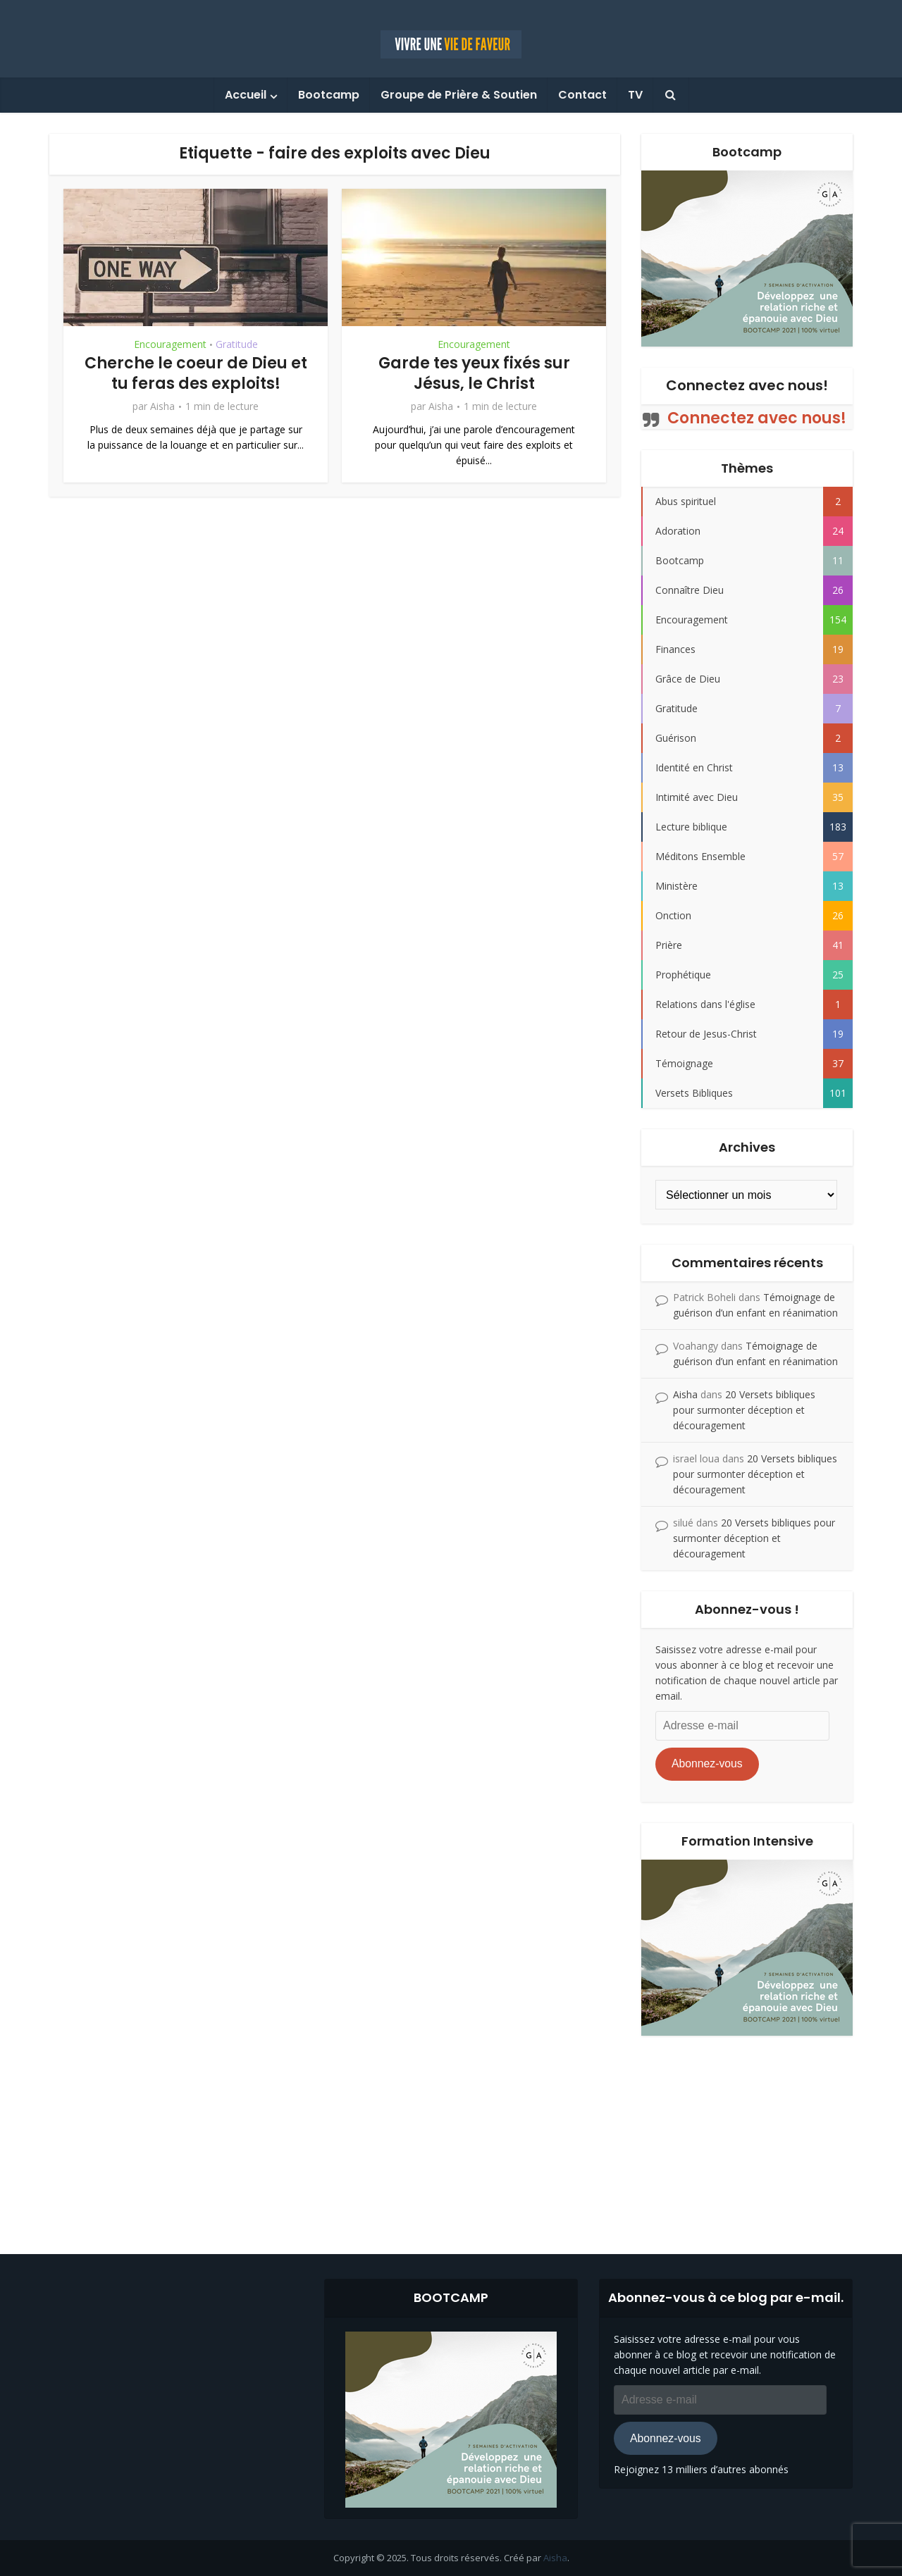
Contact (582, 95)
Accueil (245, 95)
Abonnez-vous (707, 1763)
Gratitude (237, 344)
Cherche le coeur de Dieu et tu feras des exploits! (196, 373)
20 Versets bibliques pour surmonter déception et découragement (744, 1410)
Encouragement (170, 344)
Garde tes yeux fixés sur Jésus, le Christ (474, 373)
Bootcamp (328, 95)
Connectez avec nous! (747, 385)
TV (635, 95)
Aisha (162, 406)
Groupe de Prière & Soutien (459, 95)
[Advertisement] (451, 2134)
